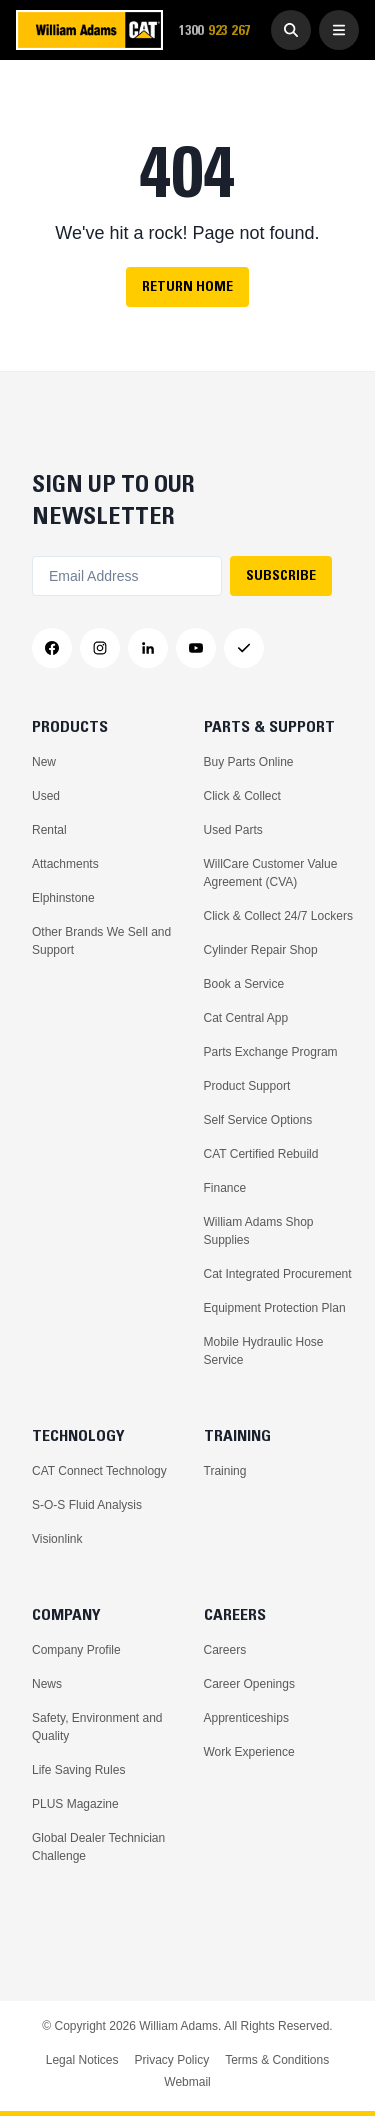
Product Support (247, 1086)
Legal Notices (82, 2060)
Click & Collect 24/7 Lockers (278, 916)
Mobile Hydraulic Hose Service (264, 1351)
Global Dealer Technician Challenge (98, 1847)
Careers (225, 1650)
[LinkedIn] (148, 648)
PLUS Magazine (75, 1804)
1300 (221, 30)
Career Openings (249, 1684)
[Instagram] (100, 648)
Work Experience (249, 1752)
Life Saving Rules (78, 1770)
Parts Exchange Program (271, 1052)
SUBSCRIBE (281, 575)
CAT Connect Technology (99, 1471)
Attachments (65, 864)
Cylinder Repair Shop (261, 950)
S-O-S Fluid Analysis (87, 1505)
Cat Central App (246, 1018)
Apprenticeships (246, 1718)
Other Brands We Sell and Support (101, 941)
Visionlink (57, 1539)
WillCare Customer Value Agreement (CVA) (271, 873)
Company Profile (76, 1650)
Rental (49, 830)
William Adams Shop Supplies (259, 1231)
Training (225, 1471)
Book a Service (244, 984)
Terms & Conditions (277, 2060)
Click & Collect (242, 796)
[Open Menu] (339, 30)
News (47, 1684)
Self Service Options (258, 1120)
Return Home (187, 286)
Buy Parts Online (249, 762)
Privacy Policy (171, 2060)
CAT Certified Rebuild (261, 1154)
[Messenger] (244, 648)
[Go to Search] (291, 30)
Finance (225, 1188)
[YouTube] (196, 648)
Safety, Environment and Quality (97, 1727)
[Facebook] (52, 648)
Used (46, 796)
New (44, 762)
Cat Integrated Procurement (278, 1274)
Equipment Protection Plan (275, 1308)
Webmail (187, 2082)
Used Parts (233, 830)
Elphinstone (63, 898)
